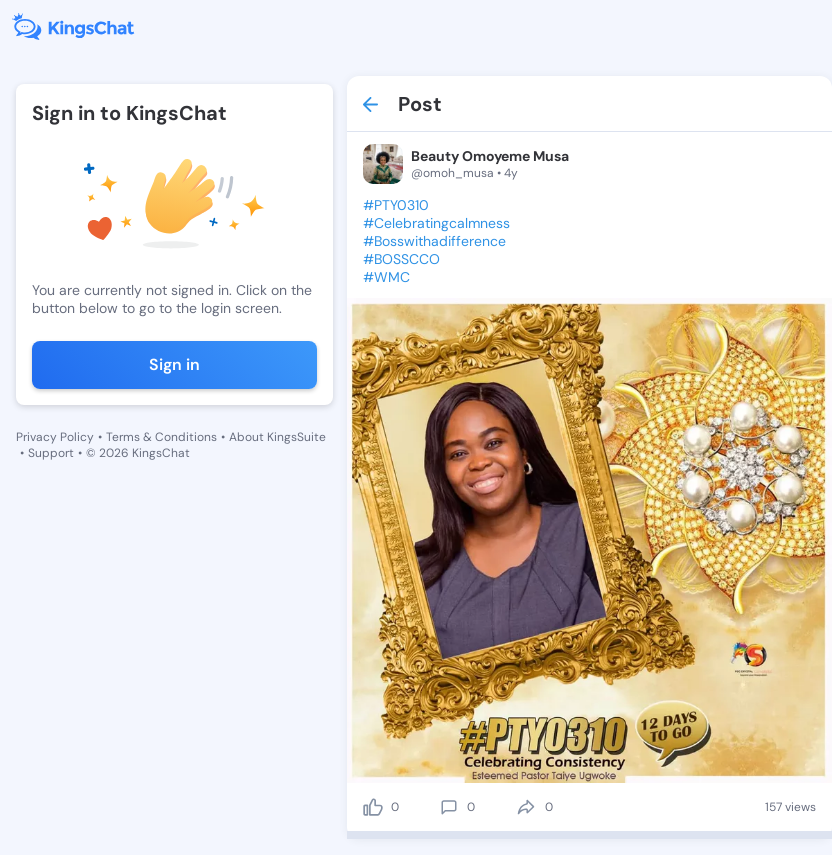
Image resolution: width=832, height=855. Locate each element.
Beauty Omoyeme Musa (490, 156)
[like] (373, 807)
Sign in (174, 364)
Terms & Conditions (161, 437)
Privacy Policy (55, 437)
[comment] (449, 807)
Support (51, 453)
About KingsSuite (277, 437)
